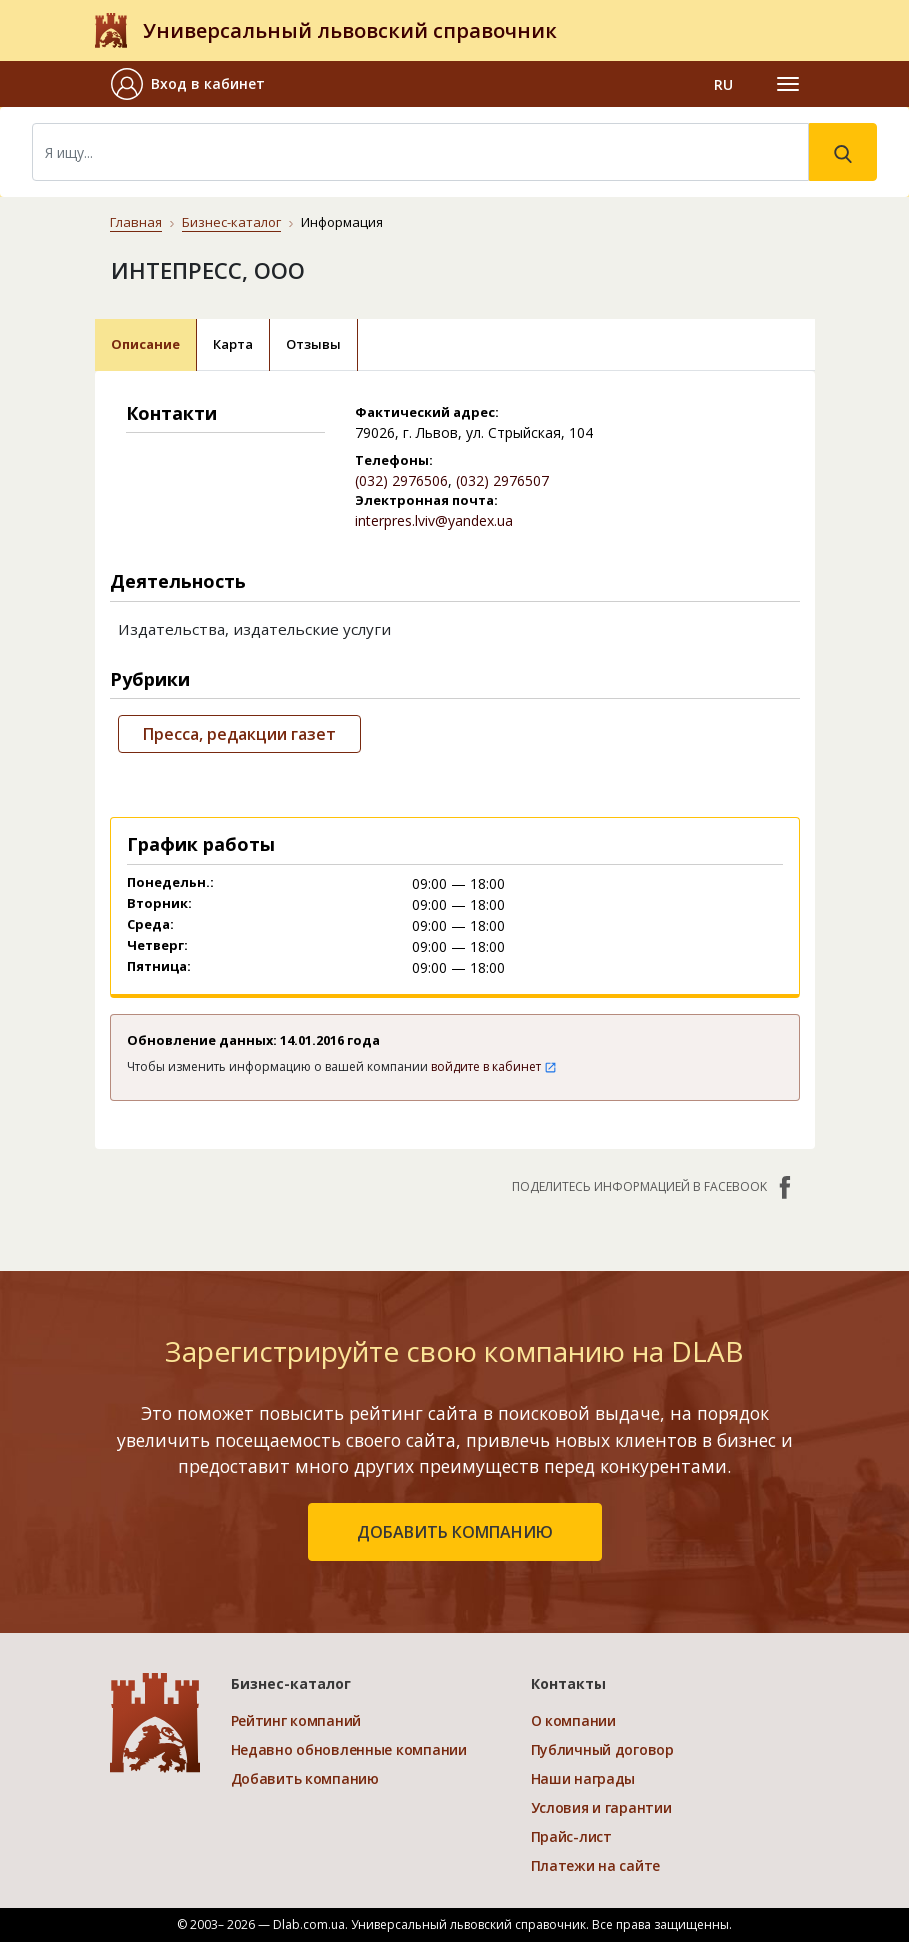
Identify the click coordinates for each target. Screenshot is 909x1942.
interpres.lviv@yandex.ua (434, 520)
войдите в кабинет (494, 1066)
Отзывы (313, 344)
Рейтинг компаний (296, 1720)
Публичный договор (602, 1749)
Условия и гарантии (601, 1807)
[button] (196, 84)
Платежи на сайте (596, 1865)
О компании (573, 1720)
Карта (233, 344)
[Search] (420, 152)
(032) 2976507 (502, 480)
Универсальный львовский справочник (350, 30)
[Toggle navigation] (788, 84)
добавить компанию (455, 1532)
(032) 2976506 (401, 480)
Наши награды (583, 1778)
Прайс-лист (571, 1836)
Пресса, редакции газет (239, 734)
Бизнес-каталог (231, 222)
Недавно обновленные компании (349, 1749)
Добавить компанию (305, 1778)
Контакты (568, 1683)
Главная (136, 222)
